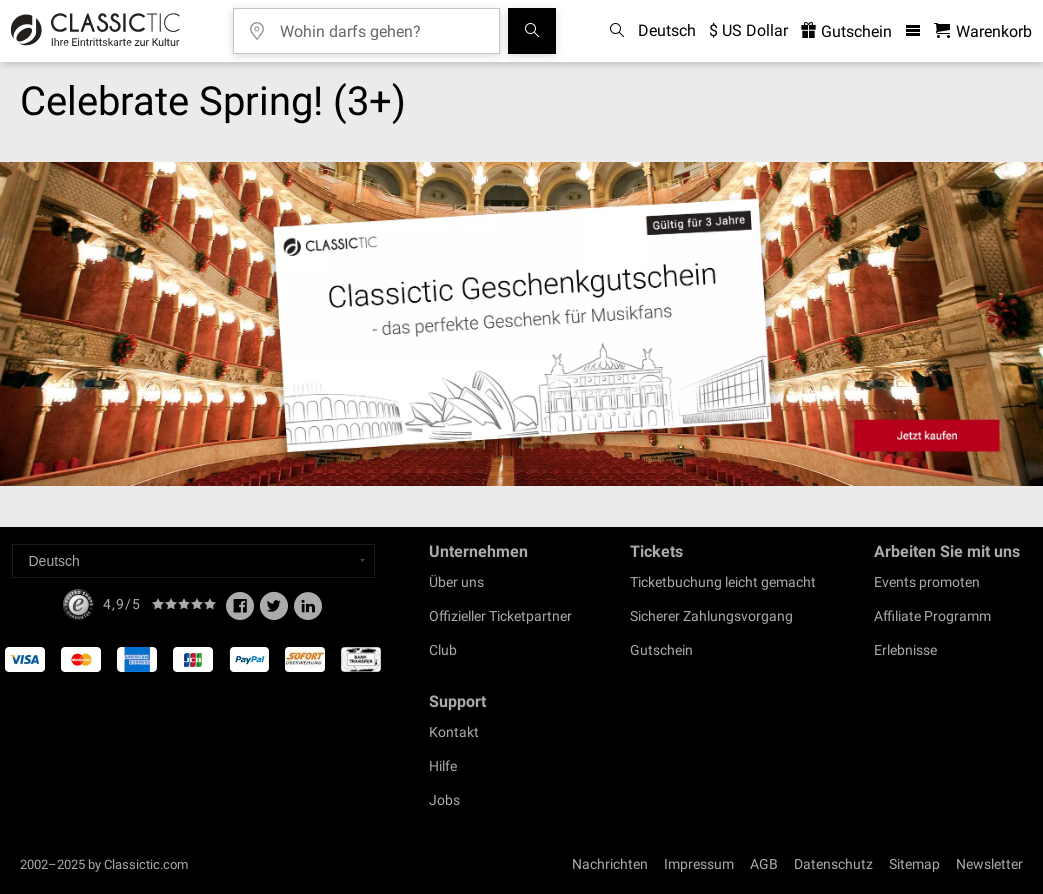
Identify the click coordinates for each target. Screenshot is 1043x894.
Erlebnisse (905, 650)
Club (443, 650)
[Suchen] (532, 31)
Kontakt (454, 732)
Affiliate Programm (932, 616)
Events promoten (927, 582)
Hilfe (443, 766)
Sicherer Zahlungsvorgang (711, 616)
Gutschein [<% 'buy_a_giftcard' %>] (846, 31)
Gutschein (661, 650)
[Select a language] (193, 561)
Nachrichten (610, 864)
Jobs (444, 800)
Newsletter (989, 864)
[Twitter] (274, 612)
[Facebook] (240, 612)
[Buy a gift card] (521, 324)
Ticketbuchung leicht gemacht (723, 582)
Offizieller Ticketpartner (500, 616)
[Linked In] (308, 612)
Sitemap (914, 864)
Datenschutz (833, 864)
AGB (764, 864)
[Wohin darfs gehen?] (381, 24)
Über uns (456, 582)
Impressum (699, 864)
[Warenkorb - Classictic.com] (983, 31)
